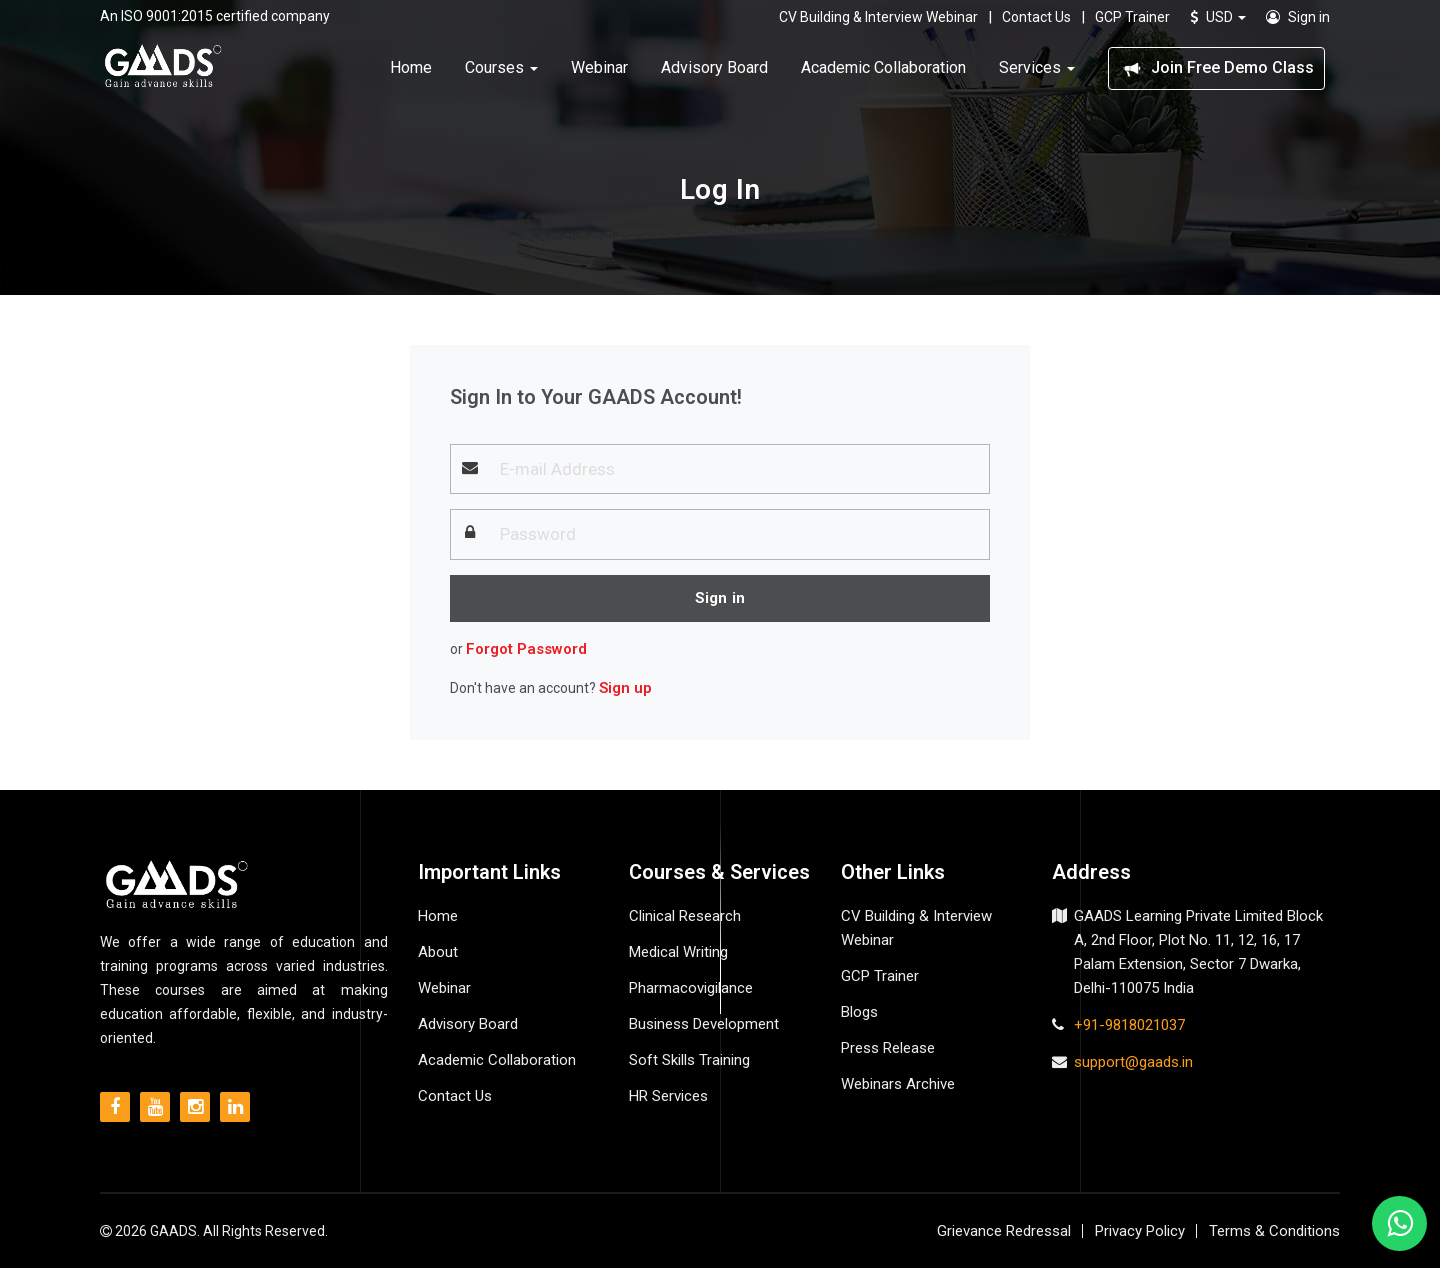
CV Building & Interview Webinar (878, 17)
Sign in (1298, 17)
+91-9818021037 (1129, 1025)
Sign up (625, 688)
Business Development (704, 1024)
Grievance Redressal (1004, 1231)
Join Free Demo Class (1216, 68)
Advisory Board (714, 67)
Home (411, 67)
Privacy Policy (1140, 1231)
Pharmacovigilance (691, 988)
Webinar (599, 67)
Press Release (888, 1048)
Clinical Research (685, 916)
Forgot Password (526, 649)
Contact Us (1036, 17)
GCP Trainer (1132, 17)
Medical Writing (678, 952)
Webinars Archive (898, 1084)
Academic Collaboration (883, 67)
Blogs (859, 1012)
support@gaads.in (1133, 1062)
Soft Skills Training (689, 1060)
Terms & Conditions (1274, 1231)
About (438, 952)
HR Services (668, 1096)
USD (1218, 17)
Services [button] (1037, 67)
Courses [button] (501, 67)
